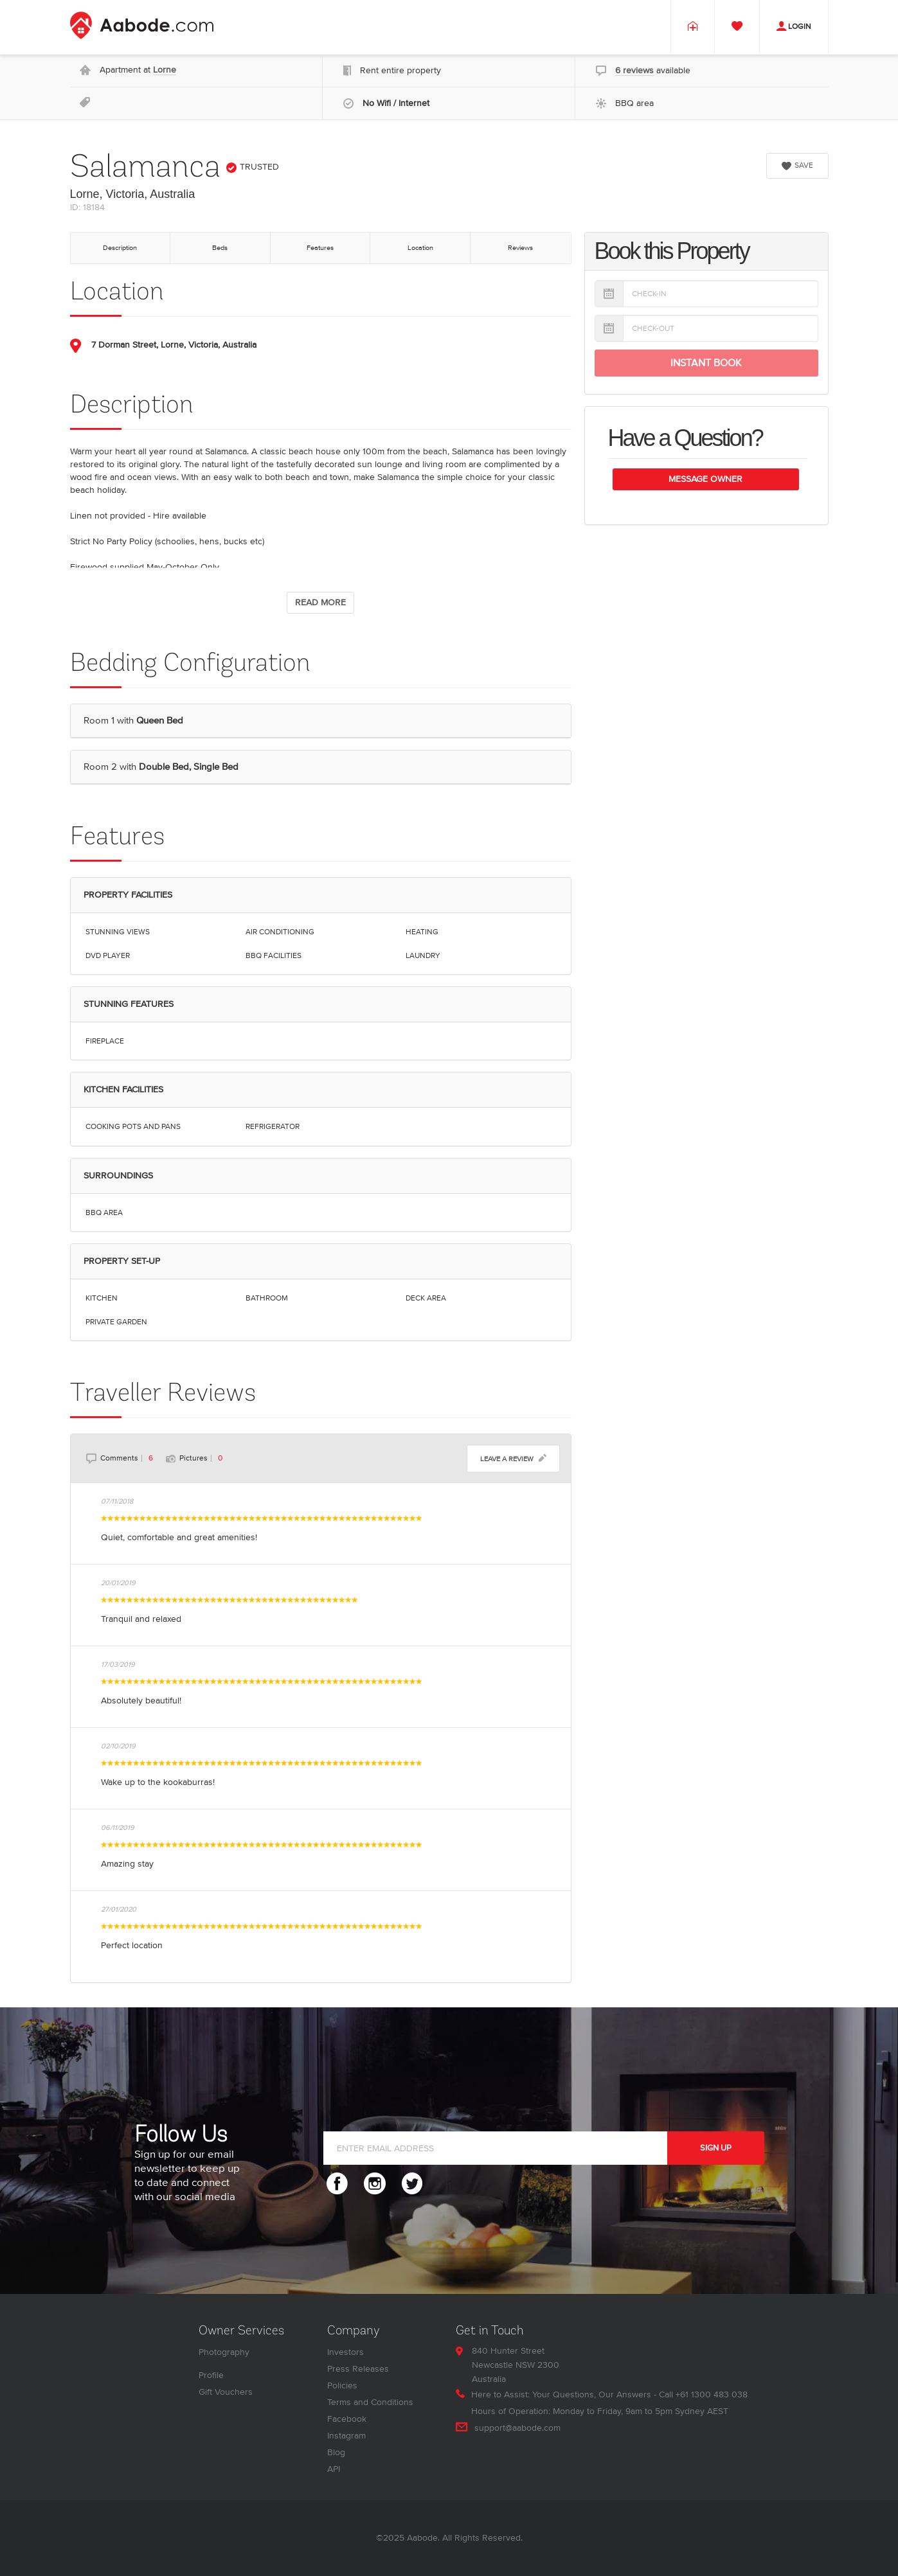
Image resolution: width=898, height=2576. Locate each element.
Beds (220, 248)
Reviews (520, 248)
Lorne (164, 69)
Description (120, 248)
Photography (224, 2352)
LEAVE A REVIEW (513, 1457)
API (333, 2469)
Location (420, 248)
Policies (342, 2385)
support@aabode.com (517, 2427)
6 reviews (634, 70)
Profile (211, 2375)
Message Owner (705, 479)
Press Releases (358, 2368)
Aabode (422, 2537)
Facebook (346, 2418)
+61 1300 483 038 (712, 2394)
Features (320, 248)
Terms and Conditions (370, 2402)
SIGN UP (716, 2148)
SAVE (797, 165)
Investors (345, 2352)
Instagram (346, 2435)
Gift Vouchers (226, 2391)
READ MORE (320, 602)
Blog (336, 2452)
